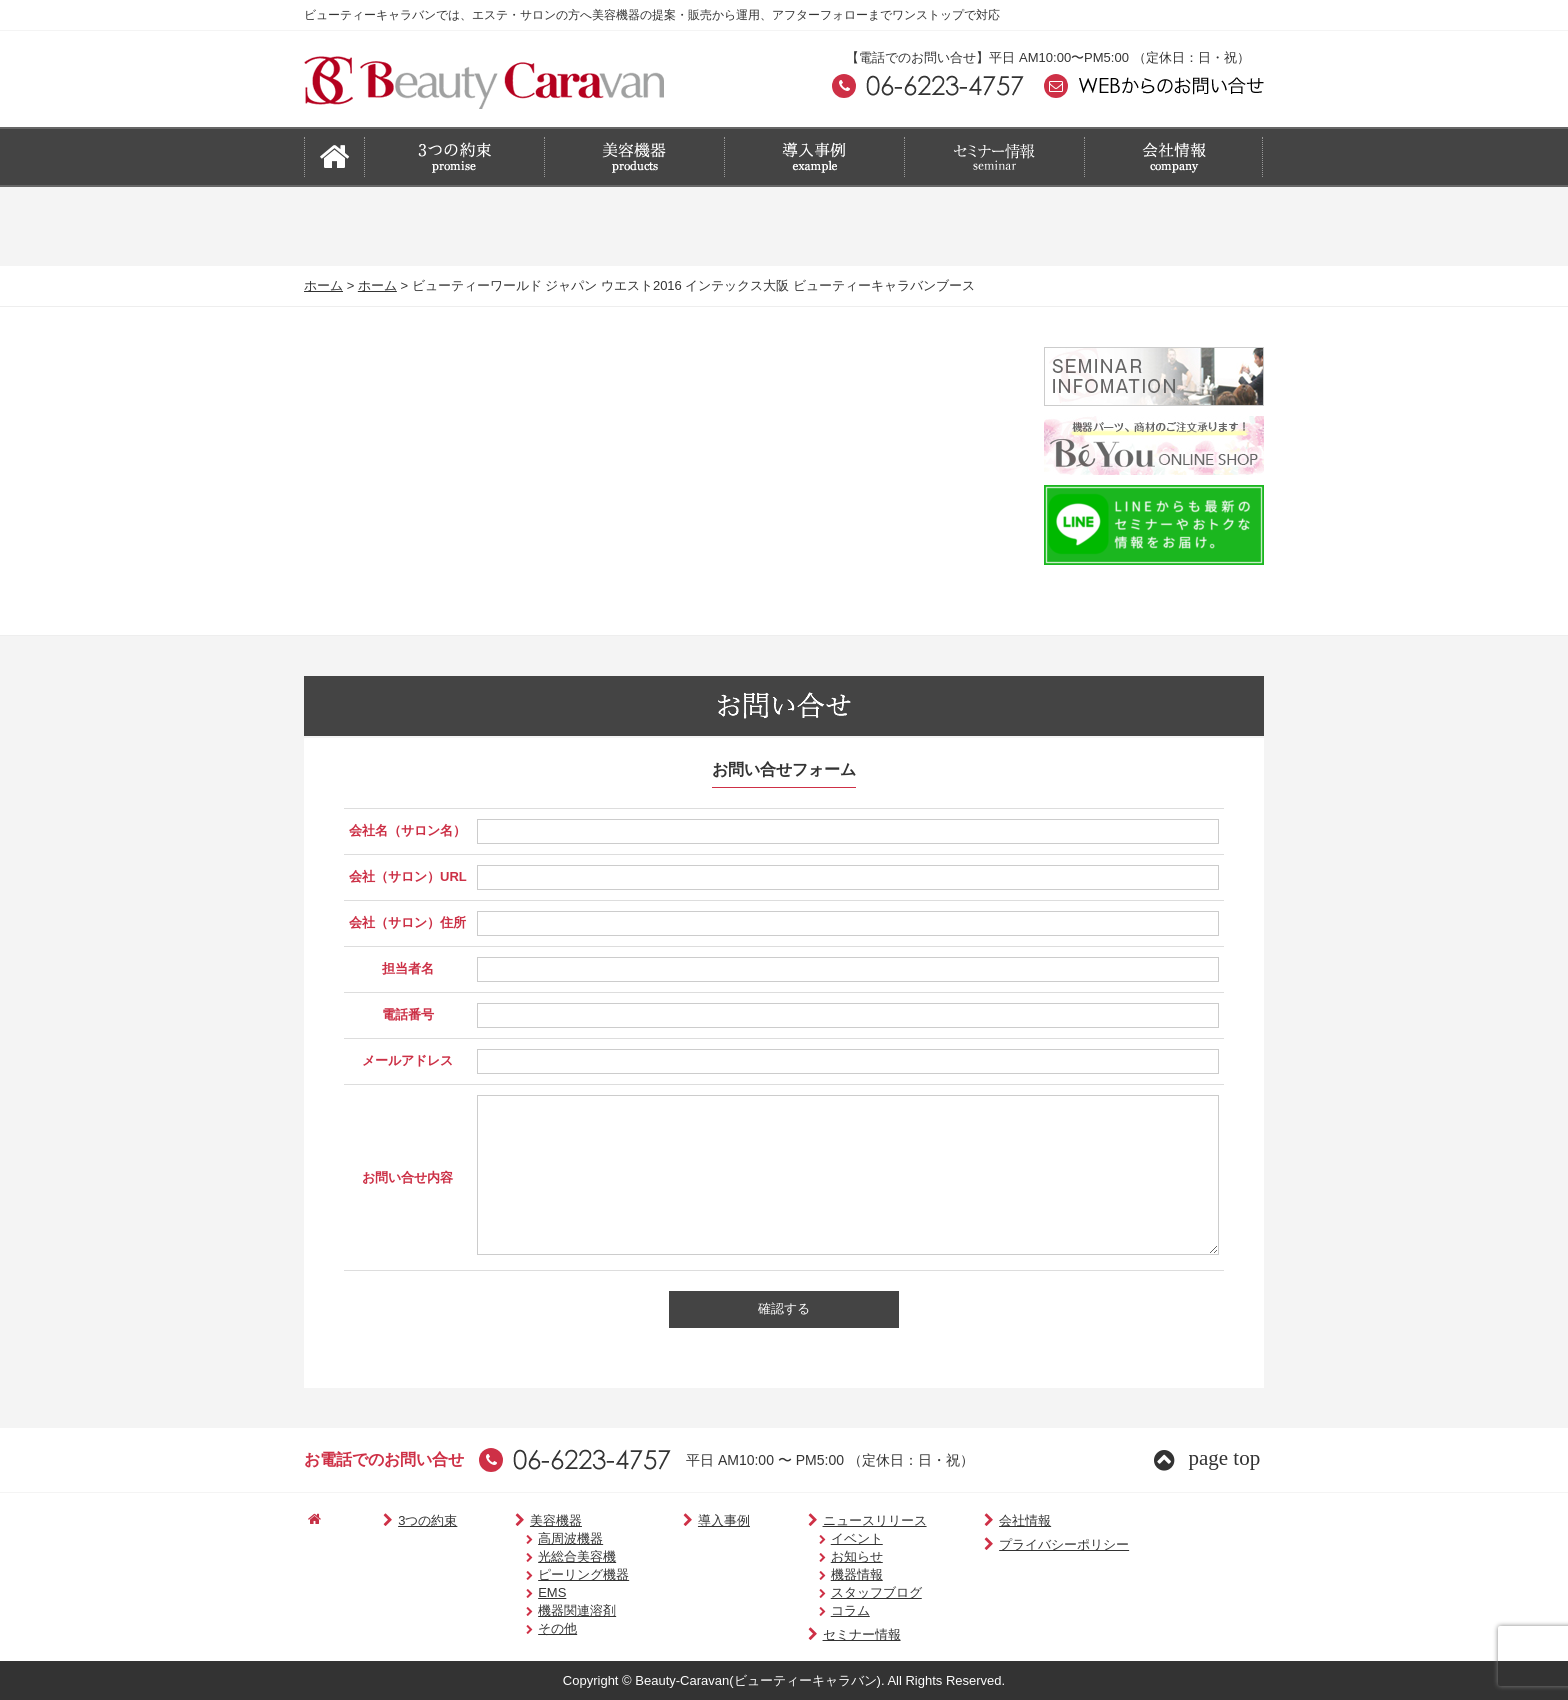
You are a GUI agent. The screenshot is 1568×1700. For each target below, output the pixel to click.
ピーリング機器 (563, 1574)
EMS (532, 1592)
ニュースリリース (841, 1520)
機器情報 (829, 1574)
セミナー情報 (828, 1634)
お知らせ (829, 1556)
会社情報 (984, 1520)
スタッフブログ (848, 1592)
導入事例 (698, 1520)
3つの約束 (410, 1520)
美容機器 (530, 1520)
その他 (537, 1628)
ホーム (323, 285)
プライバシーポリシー (1023, 1544)
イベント (829, 1538)
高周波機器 (550, 1538)
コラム (822, 1610)
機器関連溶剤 (557, 1610)
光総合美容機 (557, 1556)
